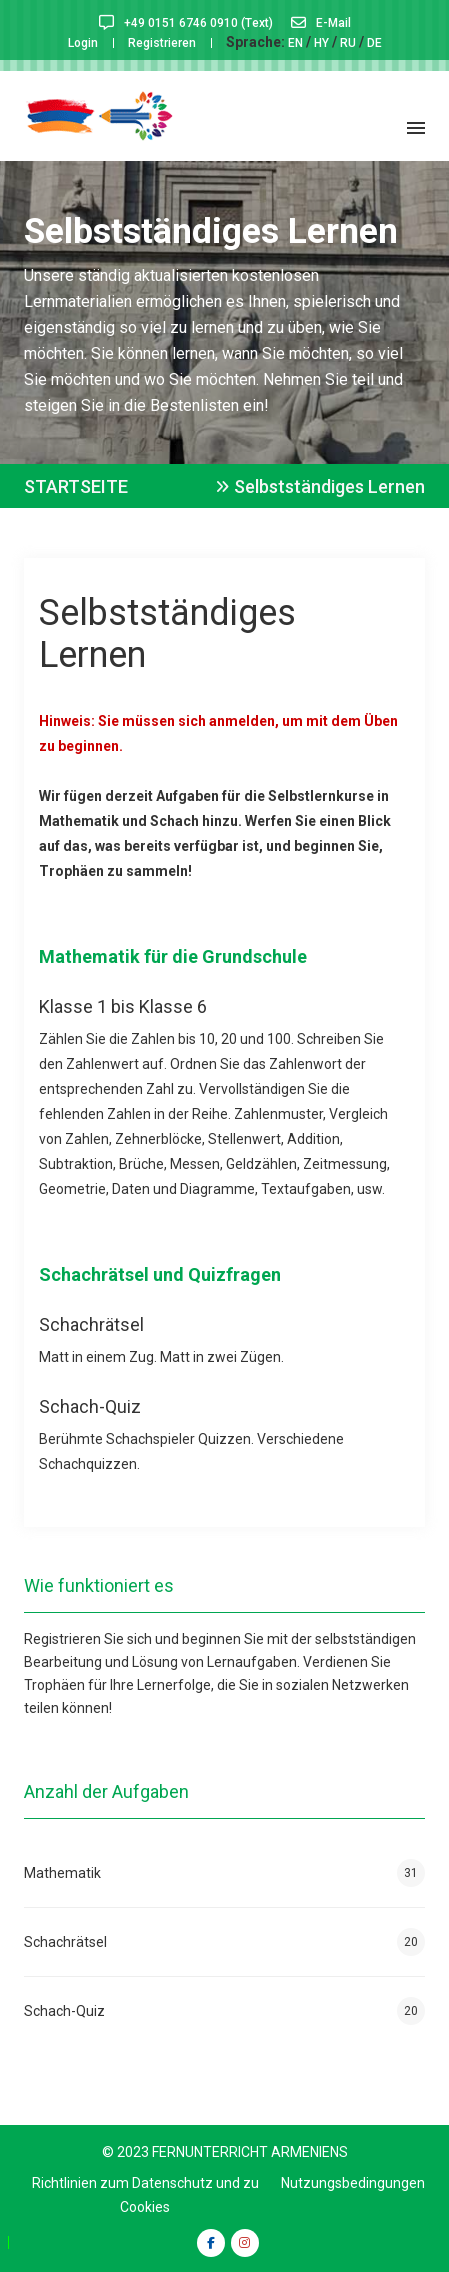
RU (348, 43)
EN (295, 43)
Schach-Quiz (224, 2011)
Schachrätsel (224, 1942)
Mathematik (224, 1873)
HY (321, 43)
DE (374, 43)
